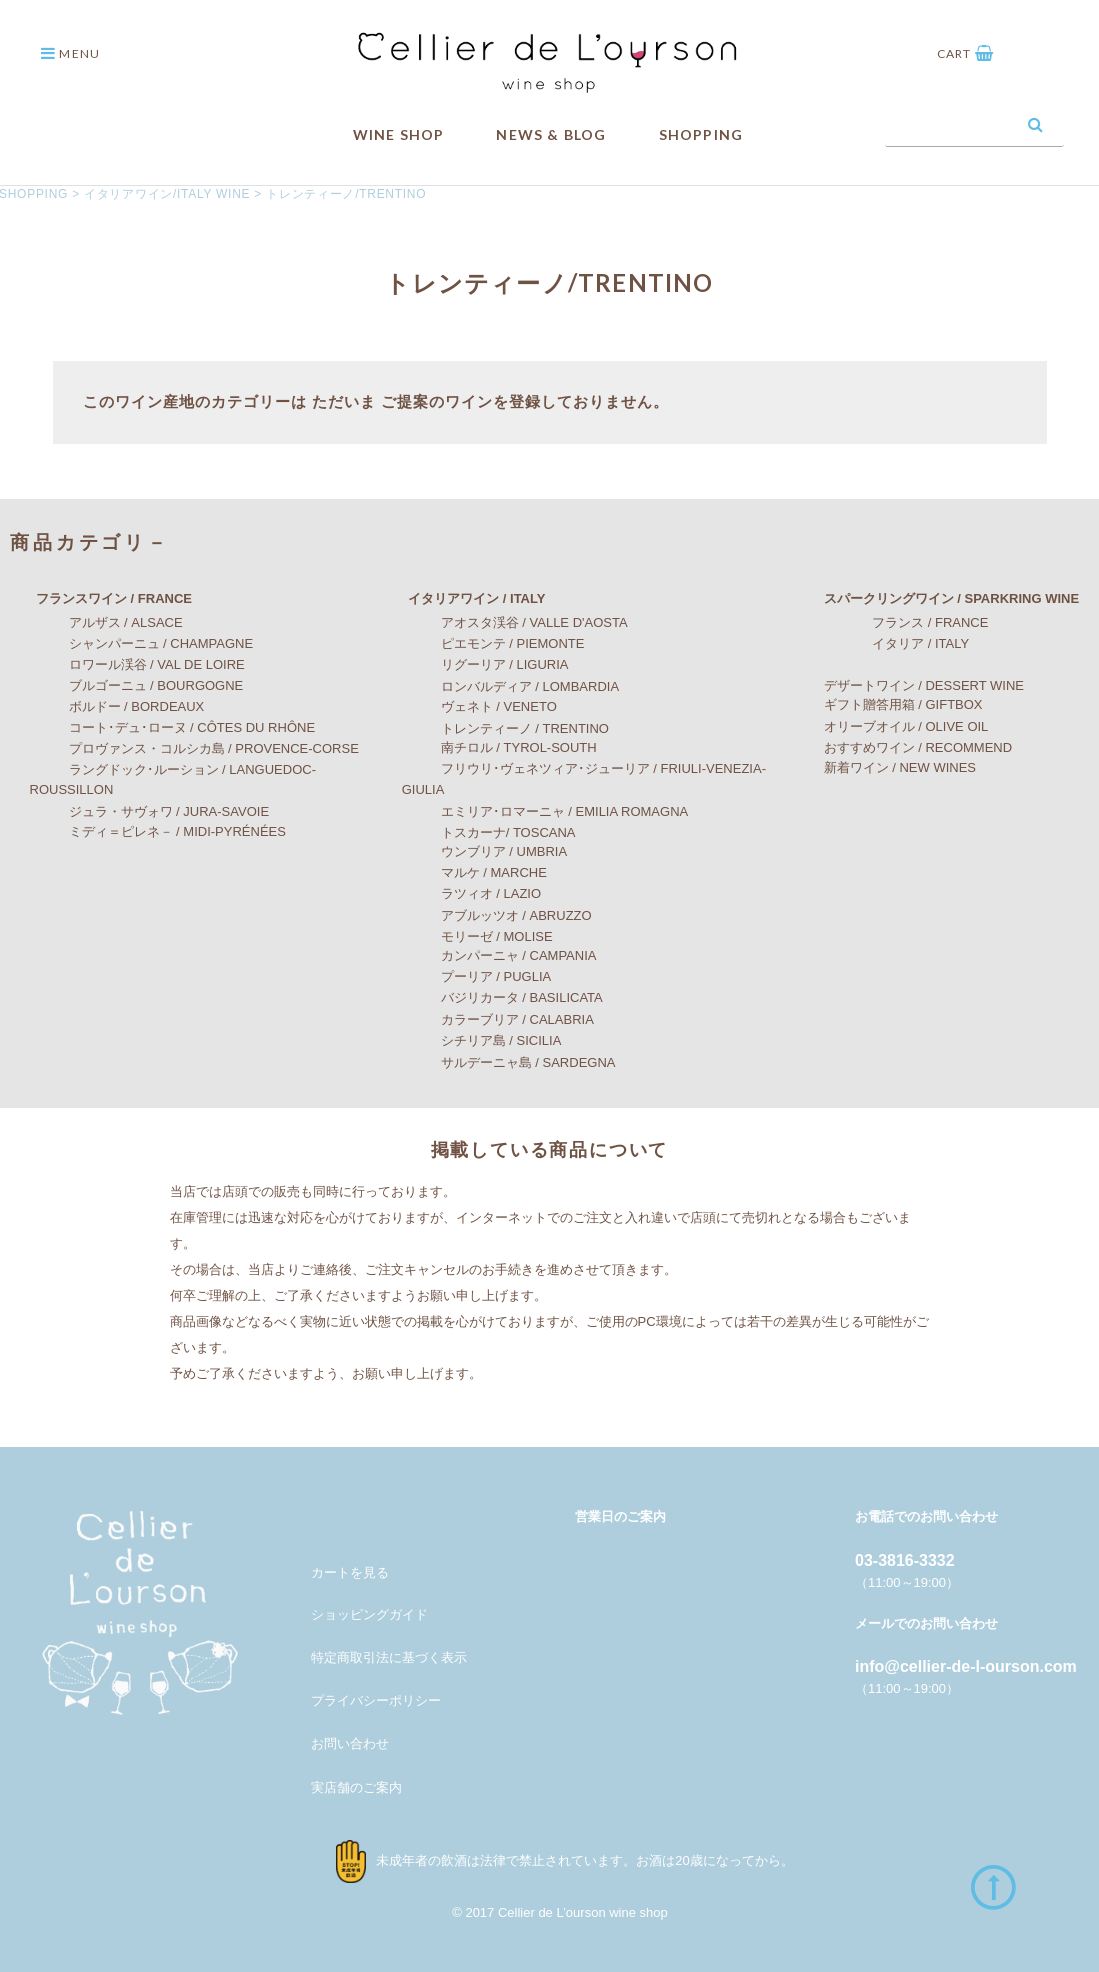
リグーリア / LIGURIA (485, 664)
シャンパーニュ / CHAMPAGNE (142, 643)
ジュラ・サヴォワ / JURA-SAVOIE (150, 811)
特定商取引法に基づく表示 (389, 1657)
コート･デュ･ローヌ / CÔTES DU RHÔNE (173, 727)
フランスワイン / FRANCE (101, 598)
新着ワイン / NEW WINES (887, 767)
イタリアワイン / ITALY (463, 598)
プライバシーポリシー (376, 1700)
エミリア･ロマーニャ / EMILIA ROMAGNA (545, 811)
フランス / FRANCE (897, 622)
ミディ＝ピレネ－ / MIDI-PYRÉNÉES (158, 831)
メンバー (337, 1527)
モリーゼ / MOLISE (477, 935)
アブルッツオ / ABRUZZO (497, 915)
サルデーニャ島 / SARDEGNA (509, 1061)
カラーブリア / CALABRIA (498, 1019)
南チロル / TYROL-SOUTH (499, 747)
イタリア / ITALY (888, 643)
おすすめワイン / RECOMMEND (905, 746)
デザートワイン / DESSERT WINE (911, 685)
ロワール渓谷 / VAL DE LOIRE (137, 664)
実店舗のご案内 (356, 1787)
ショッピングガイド (369, 1613)
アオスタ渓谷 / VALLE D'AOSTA (515, 622)
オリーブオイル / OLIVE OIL (893, 725)
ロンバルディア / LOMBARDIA (510, 686)
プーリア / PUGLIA (477, 976)
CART (965, 53)
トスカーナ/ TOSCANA (489, 831)
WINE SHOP (399, 134)
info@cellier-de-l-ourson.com (966, 1666)
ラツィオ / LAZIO (471, 893)
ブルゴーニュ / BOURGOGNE (137, 685)
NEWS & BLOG (551, 134)
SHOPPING (701, 134)
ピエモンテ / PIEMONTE (493, 643)
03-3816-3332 (905, 1560)
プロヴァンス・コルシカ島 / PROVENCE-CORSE (194, 748)
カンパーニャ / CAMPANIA (499, 955)
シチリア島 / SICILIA (482, 1039)
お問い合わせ (350, 1743)
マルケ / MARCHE (474, 872)
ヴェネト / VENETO (479, 706)
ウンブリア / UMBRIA (484, 851)
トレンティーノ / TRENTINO (505, 727)
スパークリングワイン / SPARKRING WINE (938, 598)
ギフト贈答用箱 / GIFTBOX (890, 704)
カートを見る (350, 1571)
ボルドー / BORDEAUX (117, 706)
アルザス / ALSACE (106, 622)
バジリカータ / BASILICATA (502, 997)
